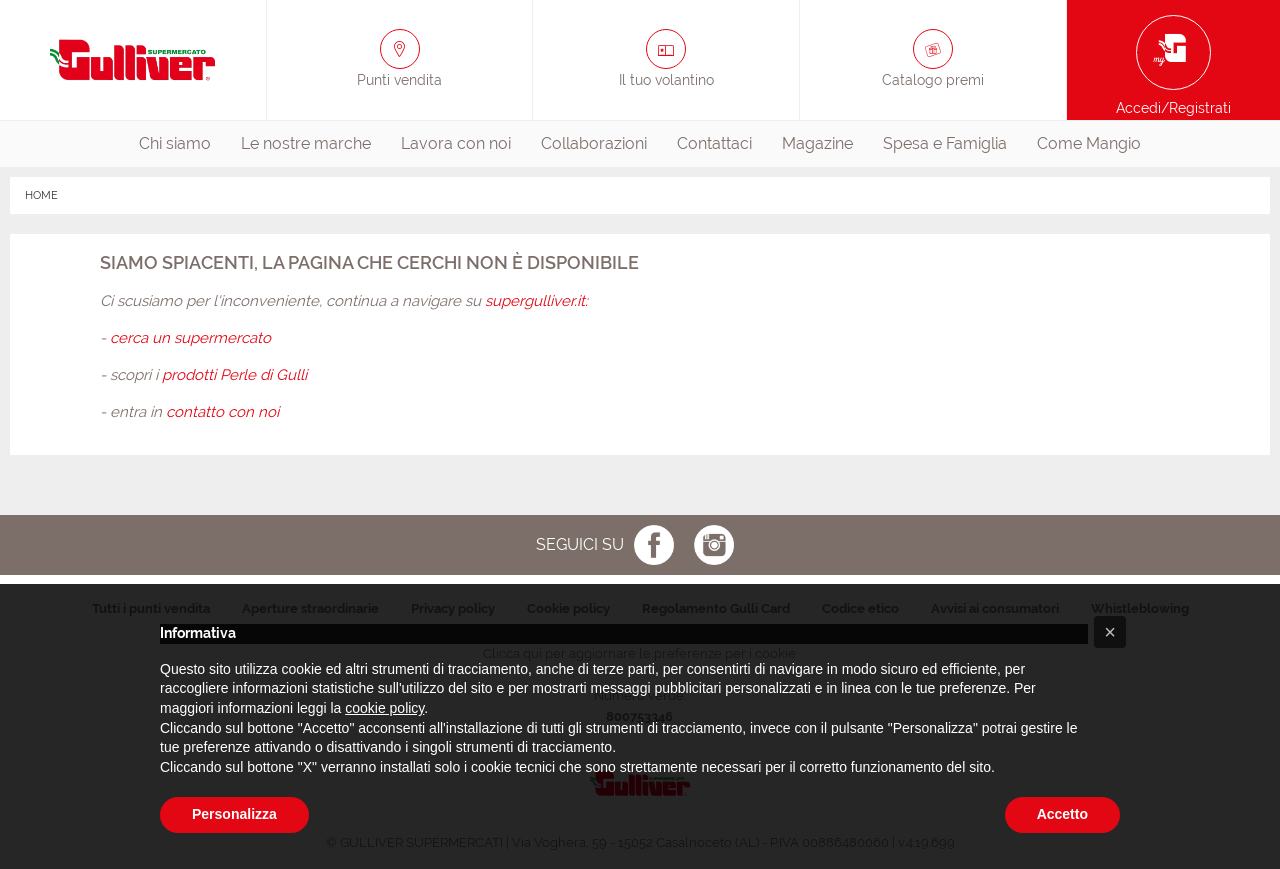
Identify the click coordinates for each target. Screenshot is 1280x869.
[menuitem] (175, 144)
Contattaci (714, 143)
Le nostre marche (306, 143)
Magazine (817, 143)
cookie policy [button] (384, 708)
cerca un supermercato (190, 338)
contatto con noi (222, 412)
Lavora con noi (456, 143)
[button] (1110, 632)
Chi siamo (175, 143)
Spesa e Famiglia (945, 143)
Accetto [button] (1062, 814)
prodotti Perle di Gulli (234, 375)
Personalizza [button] (234, 814)
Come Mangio (1089, 143)
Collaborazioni (594, 143)
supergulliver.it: (536, 301)
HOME (41, 195)
